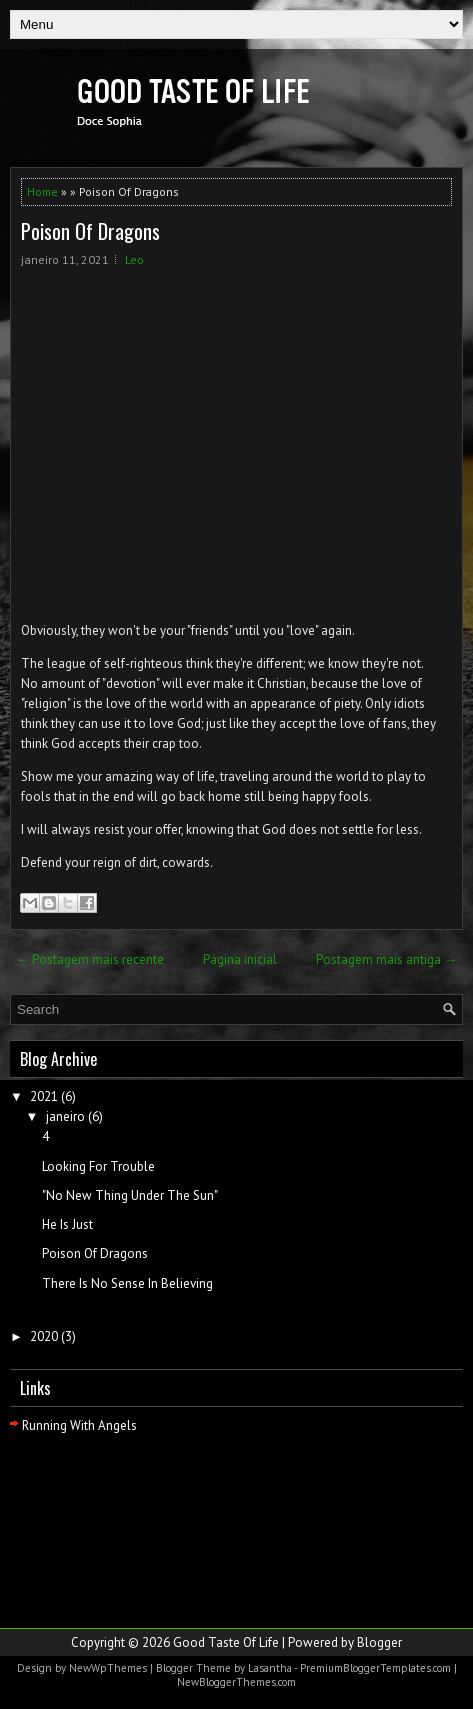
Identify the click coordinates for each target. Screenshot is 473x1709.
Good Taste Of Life (226, 1642)
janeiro (65, 1116)
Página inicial (240, 959)
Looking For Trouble (98, 1166)
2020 (44, 1336)
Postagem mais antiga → (386, 959)
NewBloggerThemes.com (236, 1682)
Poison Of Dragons (90, 231)
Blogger (379, 1642)
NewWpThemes (108, 1668)
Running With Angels (79, 1425)
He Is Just (67, 1224)
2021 (44, 1096)
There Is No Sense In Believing (127, 1283)
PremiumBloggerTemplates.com (375, 1668)
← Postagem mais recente (90, 959)
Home (42, 191)
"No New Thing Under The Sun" (130, 1195)
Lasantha (270, 1668)
